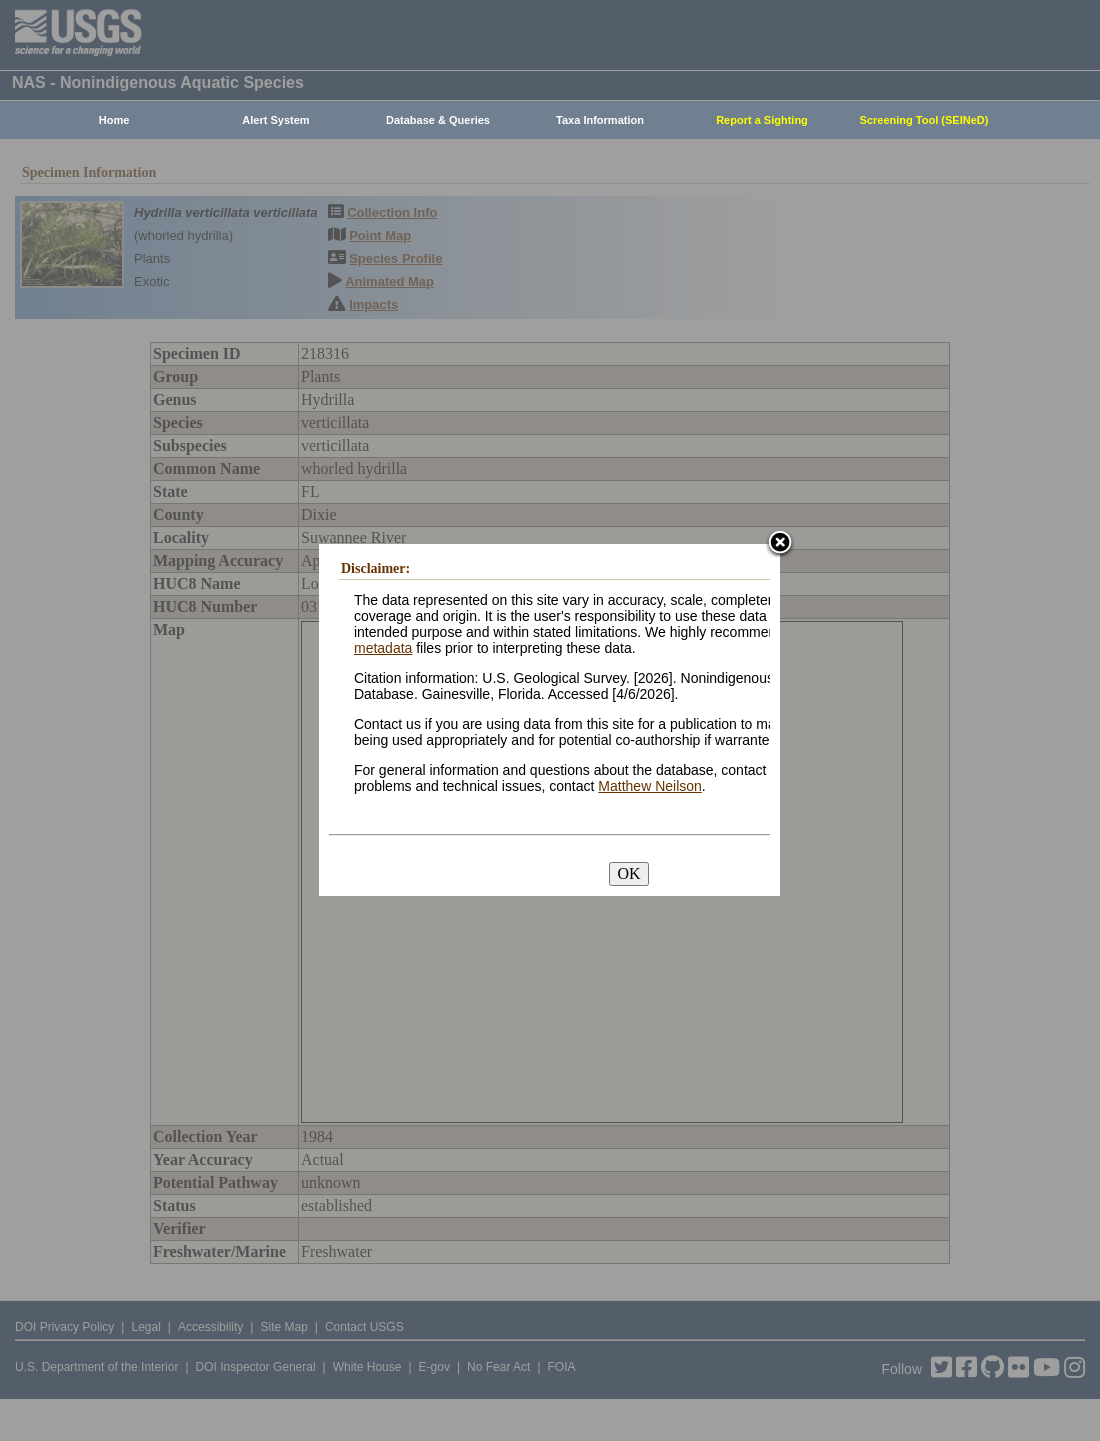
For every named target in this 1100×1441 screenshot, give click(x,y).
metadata (383, 648)
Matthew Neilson (650, 786)
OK (628, 873)
